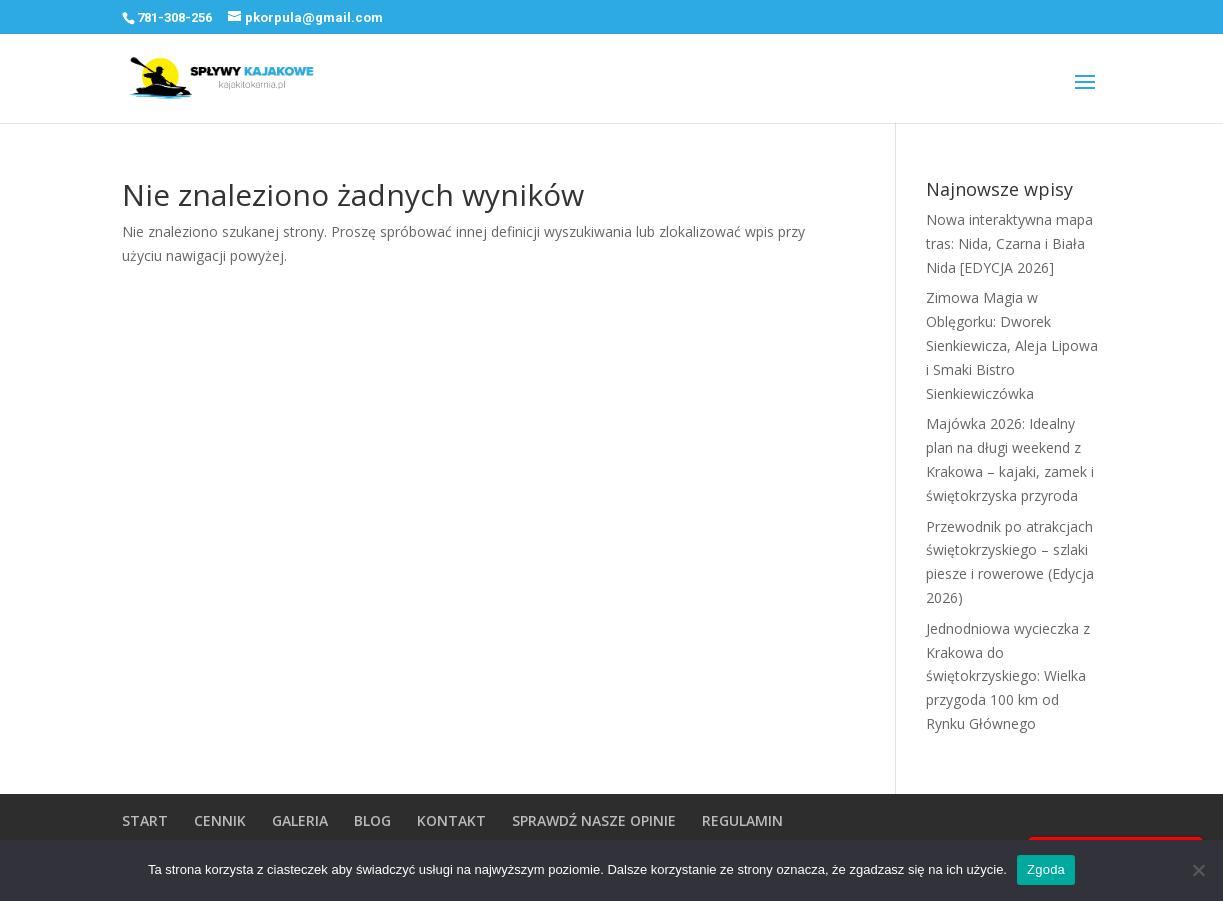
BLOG (372, 820)
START (145, 820)
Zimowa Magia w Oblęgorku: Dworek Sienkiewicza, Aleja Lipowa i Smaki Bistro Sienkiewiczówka (1012, 345)
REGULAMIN (742, 820)
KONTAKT (451, 820)
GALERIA (300, 820)
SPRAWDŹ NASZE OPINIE (594, 820)
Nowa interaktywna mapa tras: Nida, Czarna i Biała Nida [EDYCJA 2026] (1009, 243)
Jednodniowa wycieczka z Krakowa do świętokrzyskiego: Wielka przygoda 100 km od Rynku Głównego (1008, 676)
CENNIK (220, 820)
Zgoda (1046, 869)
